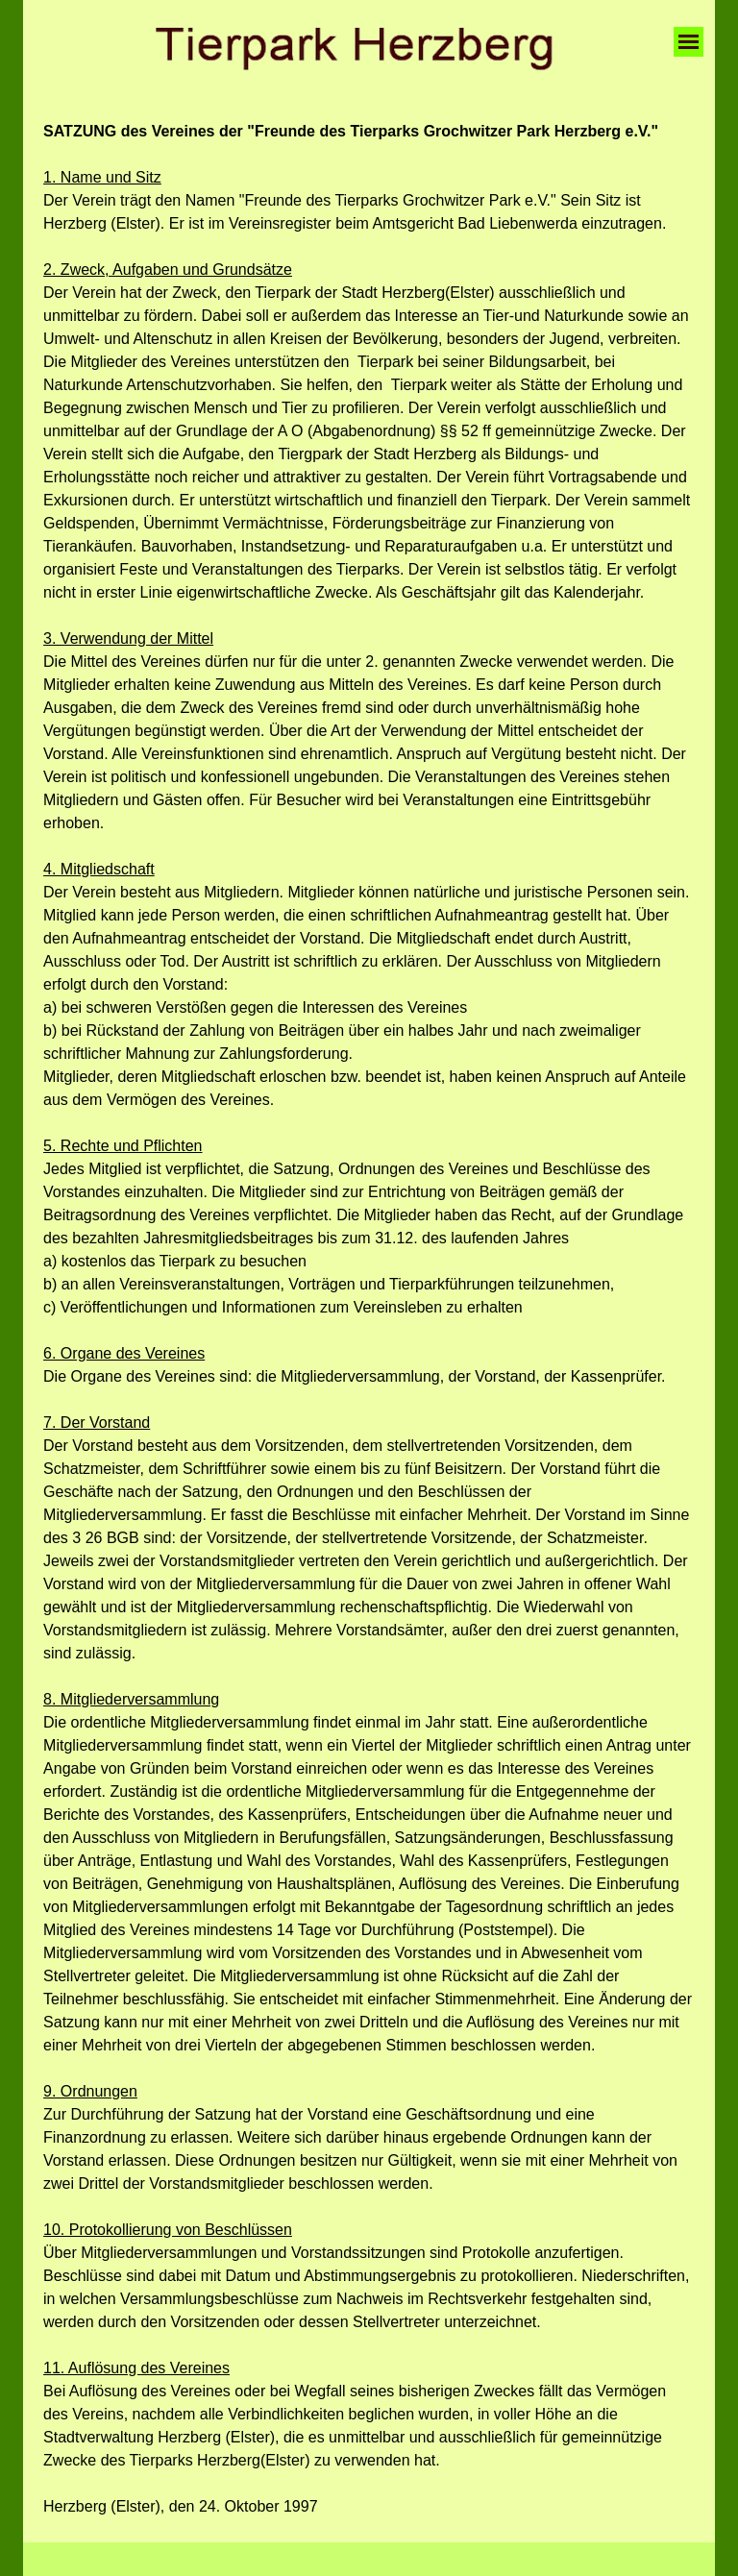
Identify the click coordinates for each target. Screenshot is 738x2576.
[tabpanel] (369, 1319)
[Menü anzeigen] (688, 42)
